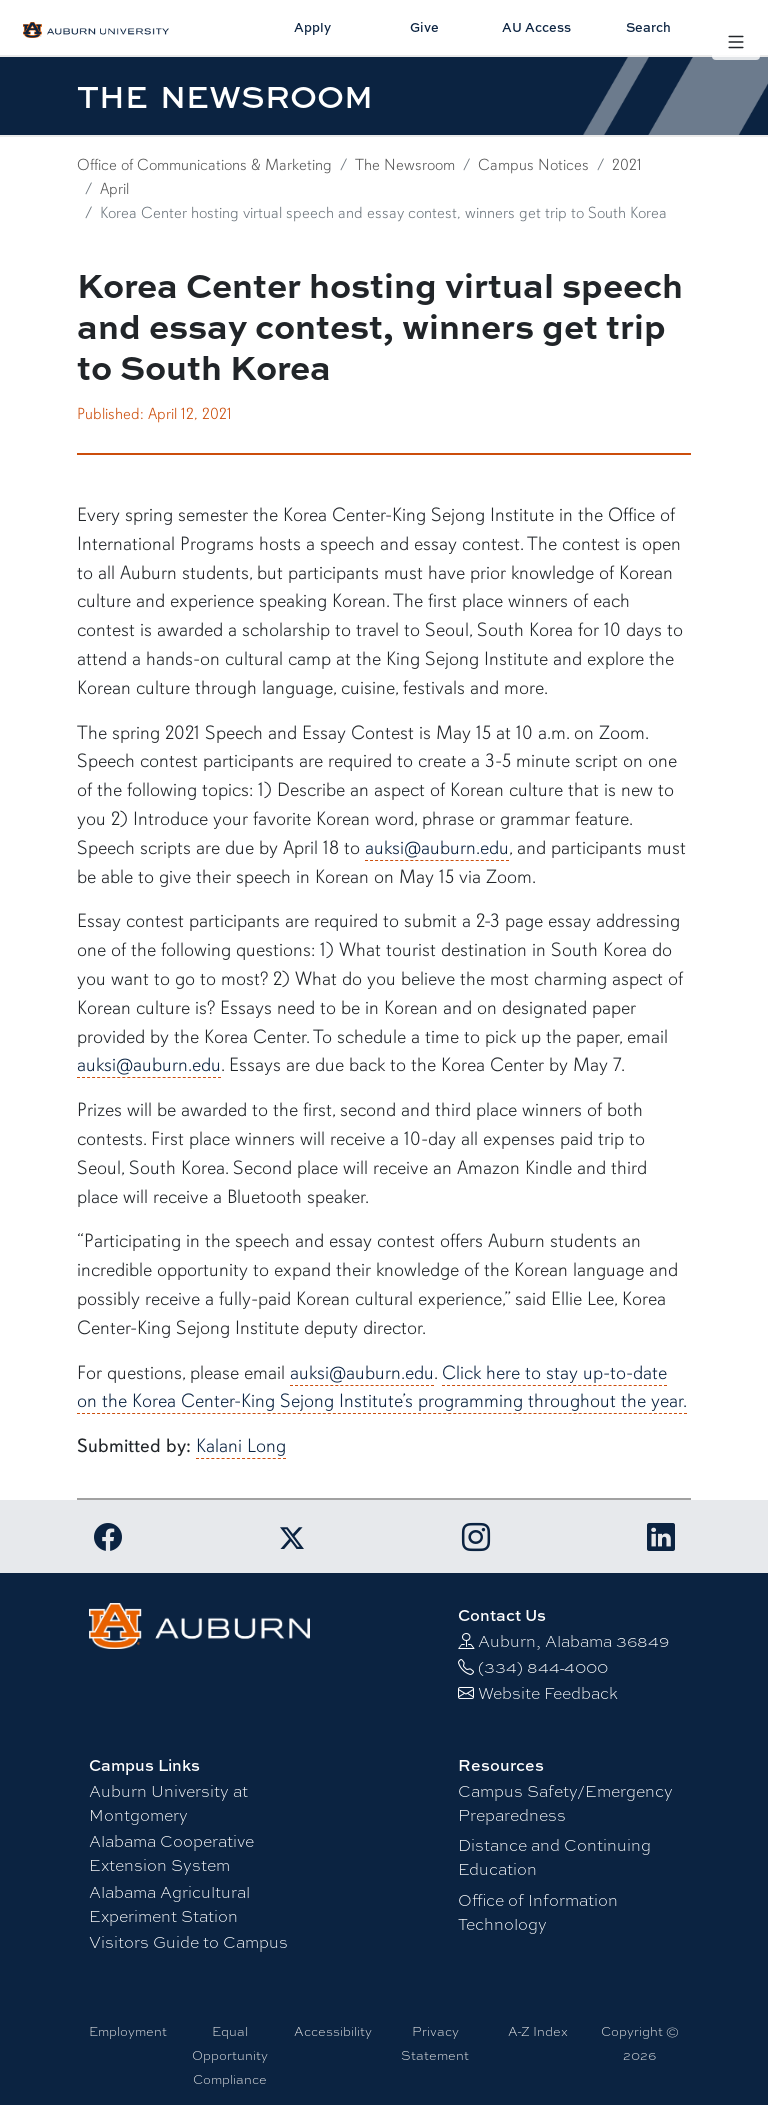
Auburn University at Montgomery (168, 1802)
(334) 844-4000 (543, 1666)
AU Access (536, 27)
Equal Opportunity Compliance (230, 2055)
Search (648, 27)
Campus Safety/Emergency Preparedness (565, 1802)
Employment (128, 2031)
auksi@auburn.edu (437, 848)
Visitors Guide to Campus (188, 1941)
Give (424, 27)
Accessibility (333, 2031)
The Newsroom (405, 165)
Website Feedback (548, 1692)
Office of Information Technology (538, 1911)
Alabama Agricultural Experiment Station (169, 1903)
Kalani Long (241, 1446)
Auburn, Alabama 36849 (573, 1640)
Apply (312, 27)
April (114, 189)
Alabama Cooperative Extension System (171, 1852)
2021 (627, 165)
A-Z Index (538, 2031)
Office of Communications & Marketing (204, 165)
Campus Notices (533, 165)
